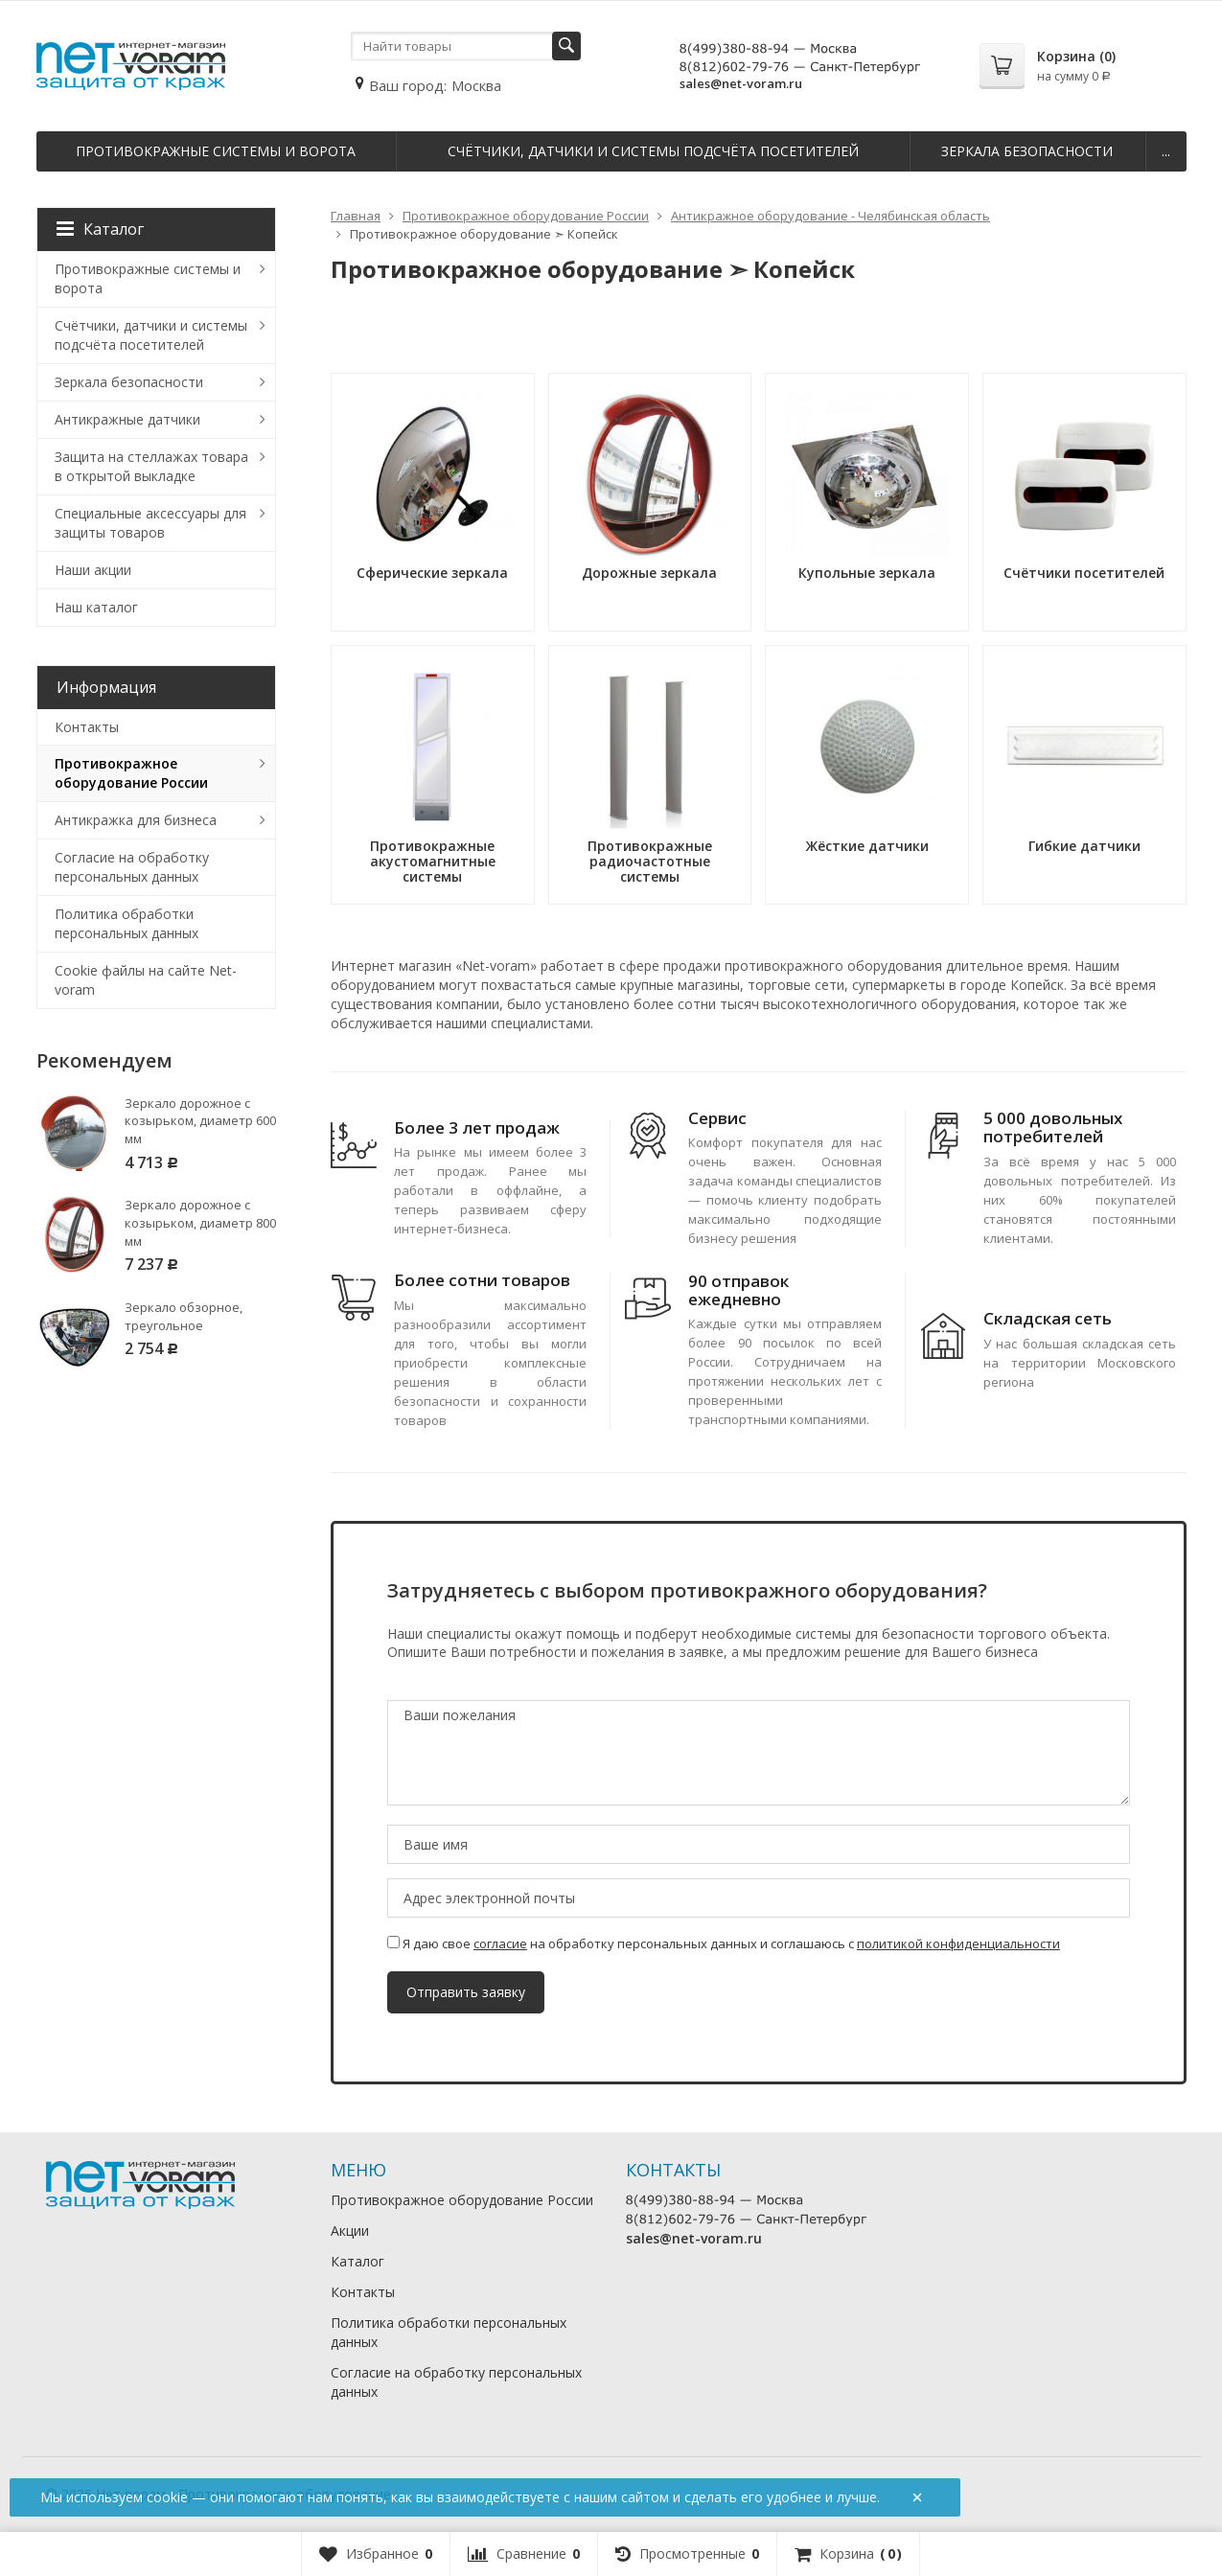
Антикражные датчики (127, 419)
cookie (167, 2497)
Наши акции (93, 570)
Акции (350, 2230)
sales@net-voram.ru (741, 83)
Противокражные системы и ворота (216, 151)
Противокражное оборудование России (131, 773)
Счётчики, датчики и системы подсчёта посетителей (653, 151)
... (1166, 151)
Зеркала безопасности (1027, 151)
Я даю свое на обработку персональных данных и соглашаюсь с (723, 1943)
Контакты (87, 727)
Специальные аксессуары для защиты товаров (150, 522)
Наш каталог (96, 607)
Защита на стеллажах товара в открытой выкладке (151, 466)
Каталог (100, 229)
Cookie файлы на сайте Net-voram (146, 980)
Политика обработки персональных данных (126, 923)
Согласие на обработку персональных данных (132, 867)
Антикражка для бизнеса (136, 820)
